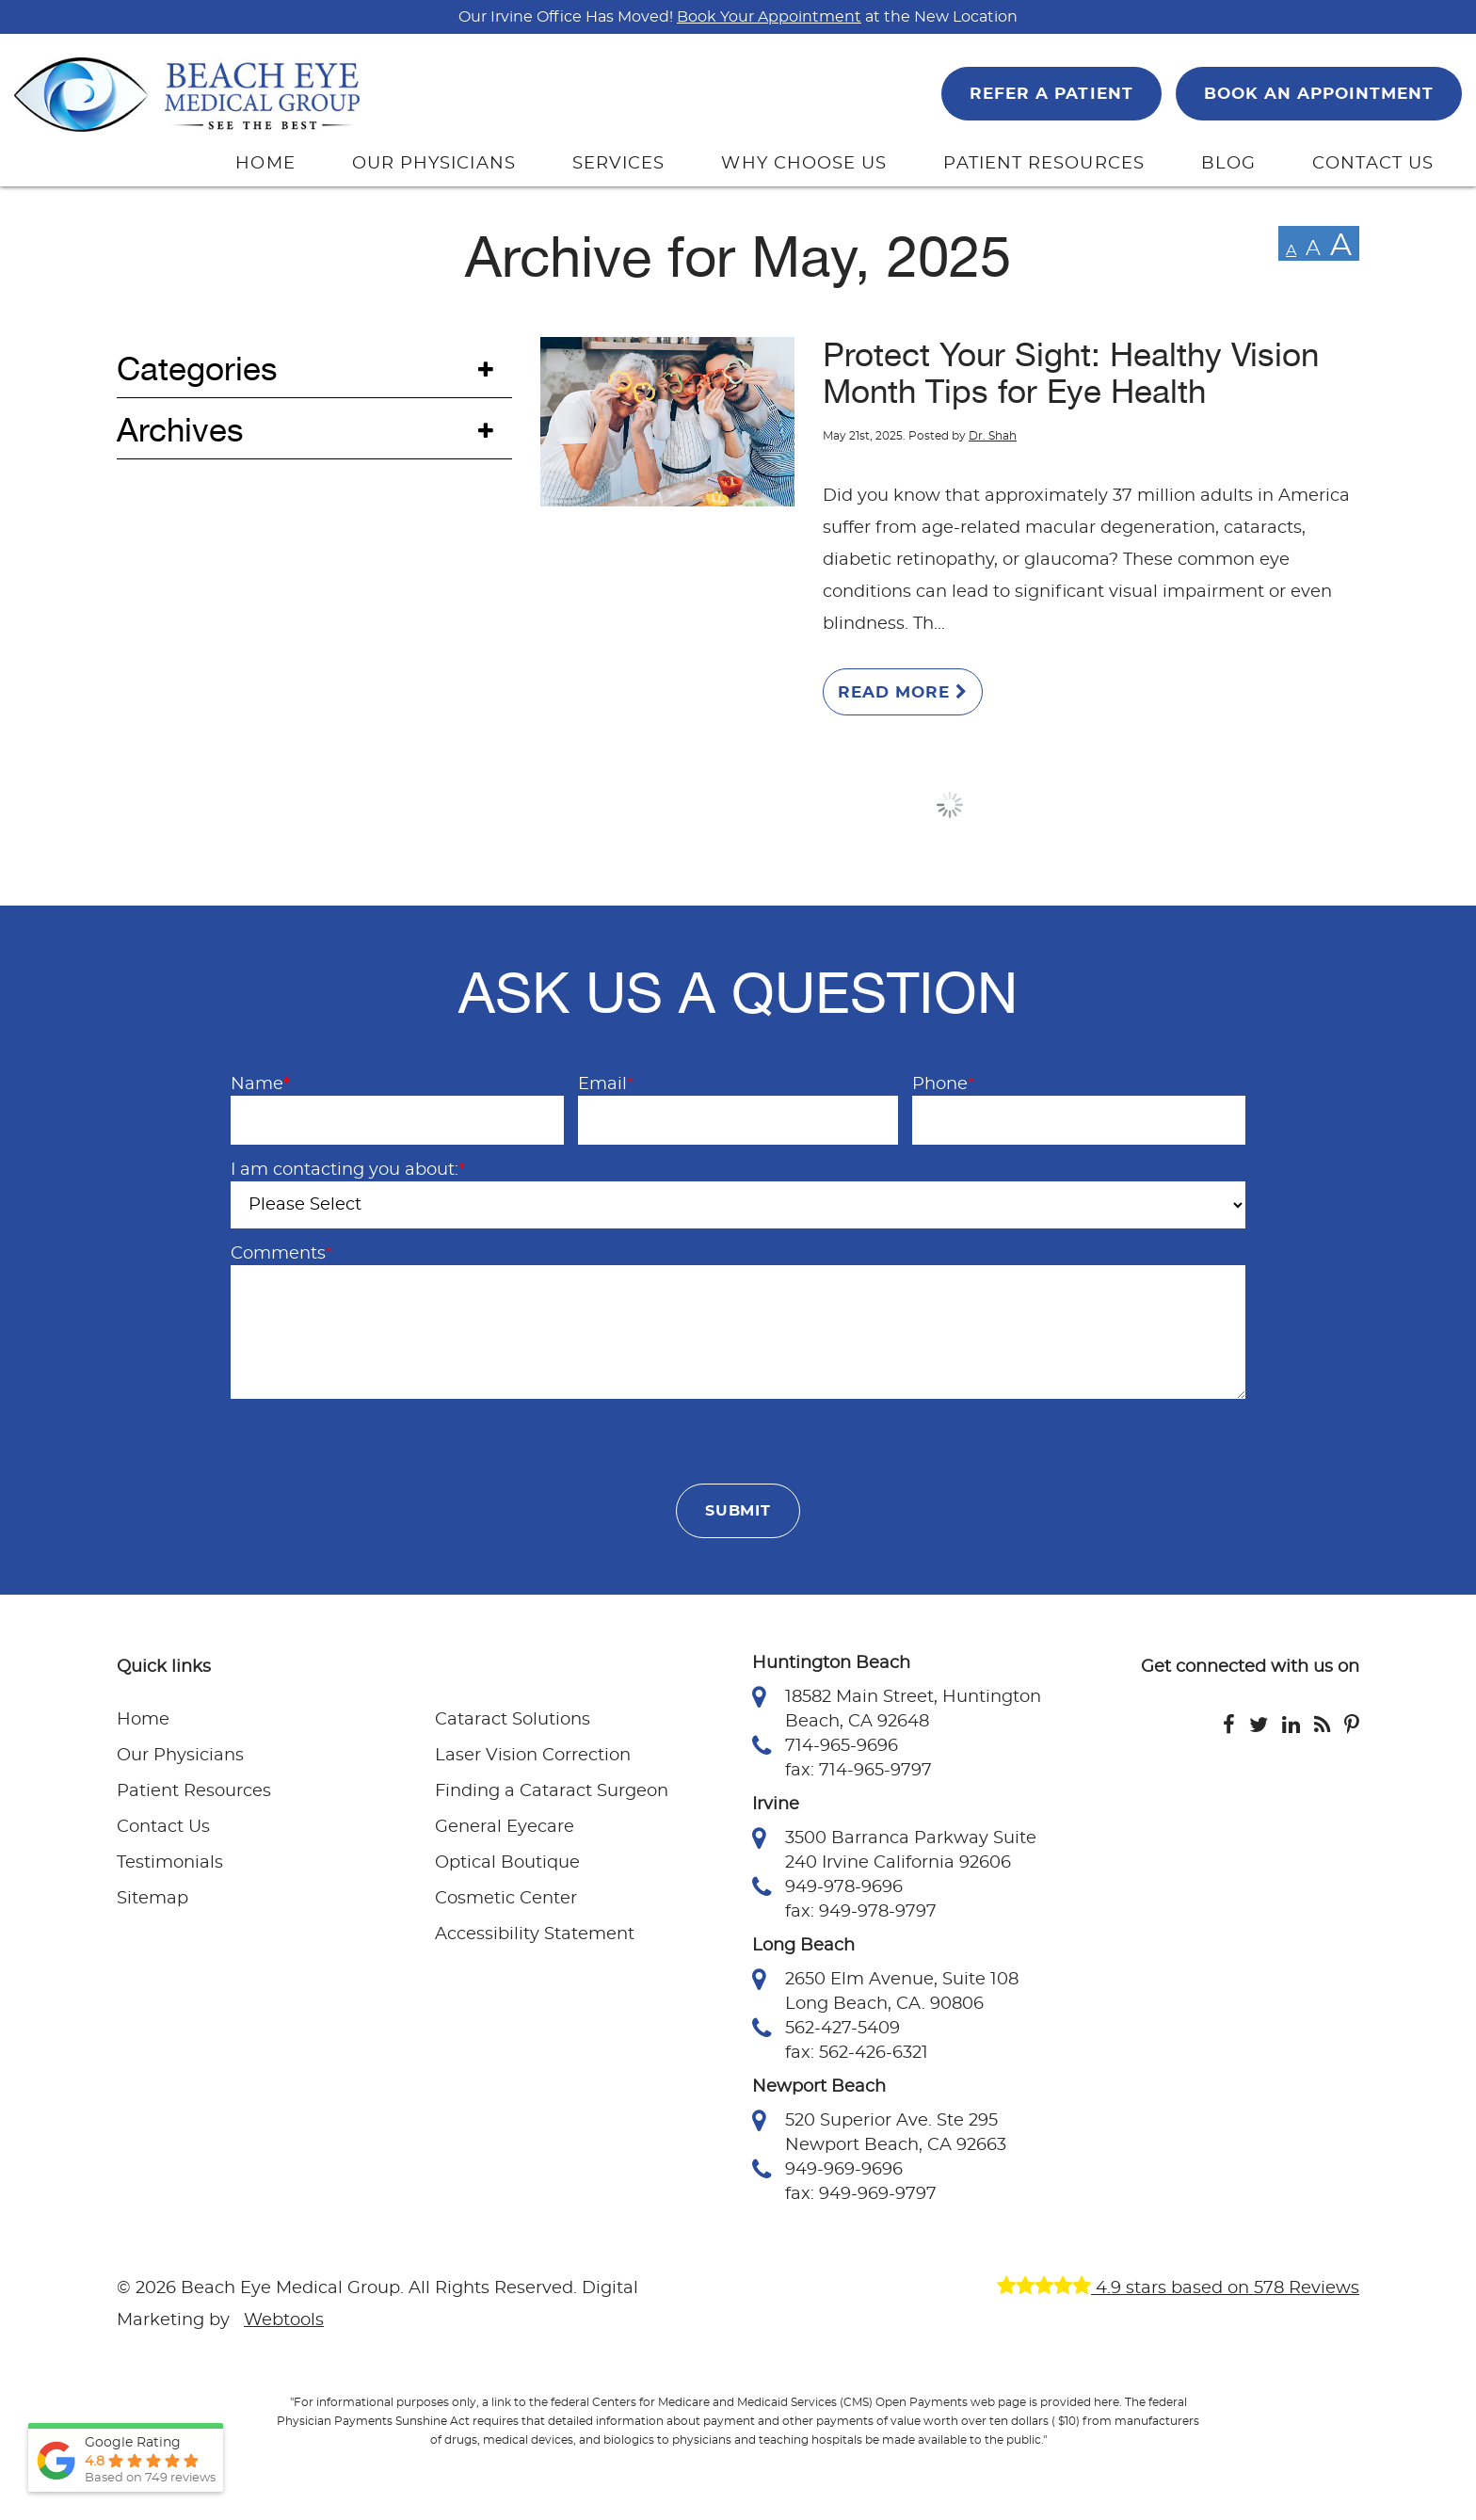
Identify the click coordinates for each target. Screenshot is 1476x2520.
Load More (949, 805)
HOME (265, 163)
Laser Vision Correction (533, 1755)
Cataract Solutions (512, 1719)
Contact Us (163, 1827)
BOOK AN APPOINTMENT (1319, 94)
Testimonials (170, 1862)
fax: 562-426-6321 (856, 2053)
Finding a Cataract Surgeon (551, 1791)
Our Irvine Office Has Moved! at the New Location (738, 16)
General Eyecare (504, 1827)
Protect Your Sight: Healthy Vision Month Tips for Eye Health (1071, 373)
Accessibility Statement (534, 1934)
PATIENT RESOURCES (1043, 163)
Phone (943, 1084)
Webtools (284, 2320)
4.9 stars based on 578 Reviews (1178, 2288)
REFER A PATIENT (1051, 94)
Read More (903, 691)
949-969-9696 (827, 2170)
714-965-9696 (825, 1746)
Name (260, 1084)
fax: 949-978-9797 (861, 1911)
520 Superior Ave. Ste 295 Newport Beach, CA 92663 (879, 2131)
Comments (281, 1253)
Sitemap (152, 1898)
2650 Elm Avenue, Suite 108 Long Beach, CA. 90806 (885, 1990)
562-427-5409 (826, 2028)
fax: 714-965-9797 (858, 1770)
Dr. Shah (993, 435)
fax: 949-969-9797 (861, 2194)
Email (606, 1084)
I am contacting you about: (348, 1170)
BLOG (1228, 163)
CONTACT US (1373, 163)
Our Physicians (180, 1755)
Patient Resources (194, 1791)
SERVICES (619, 163)
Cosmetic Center (506, 1898)
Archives (180, 430)
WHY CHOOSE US (804, 163)
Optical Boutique (507, 1862)
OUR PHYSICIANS (434, 163)
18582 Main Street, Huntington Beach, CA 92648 (896, 1707)
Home (143, 1719)
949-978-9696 (827, 1887)
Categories (197, 369)
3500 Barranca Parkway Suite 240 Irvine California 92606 (894, 1848)
